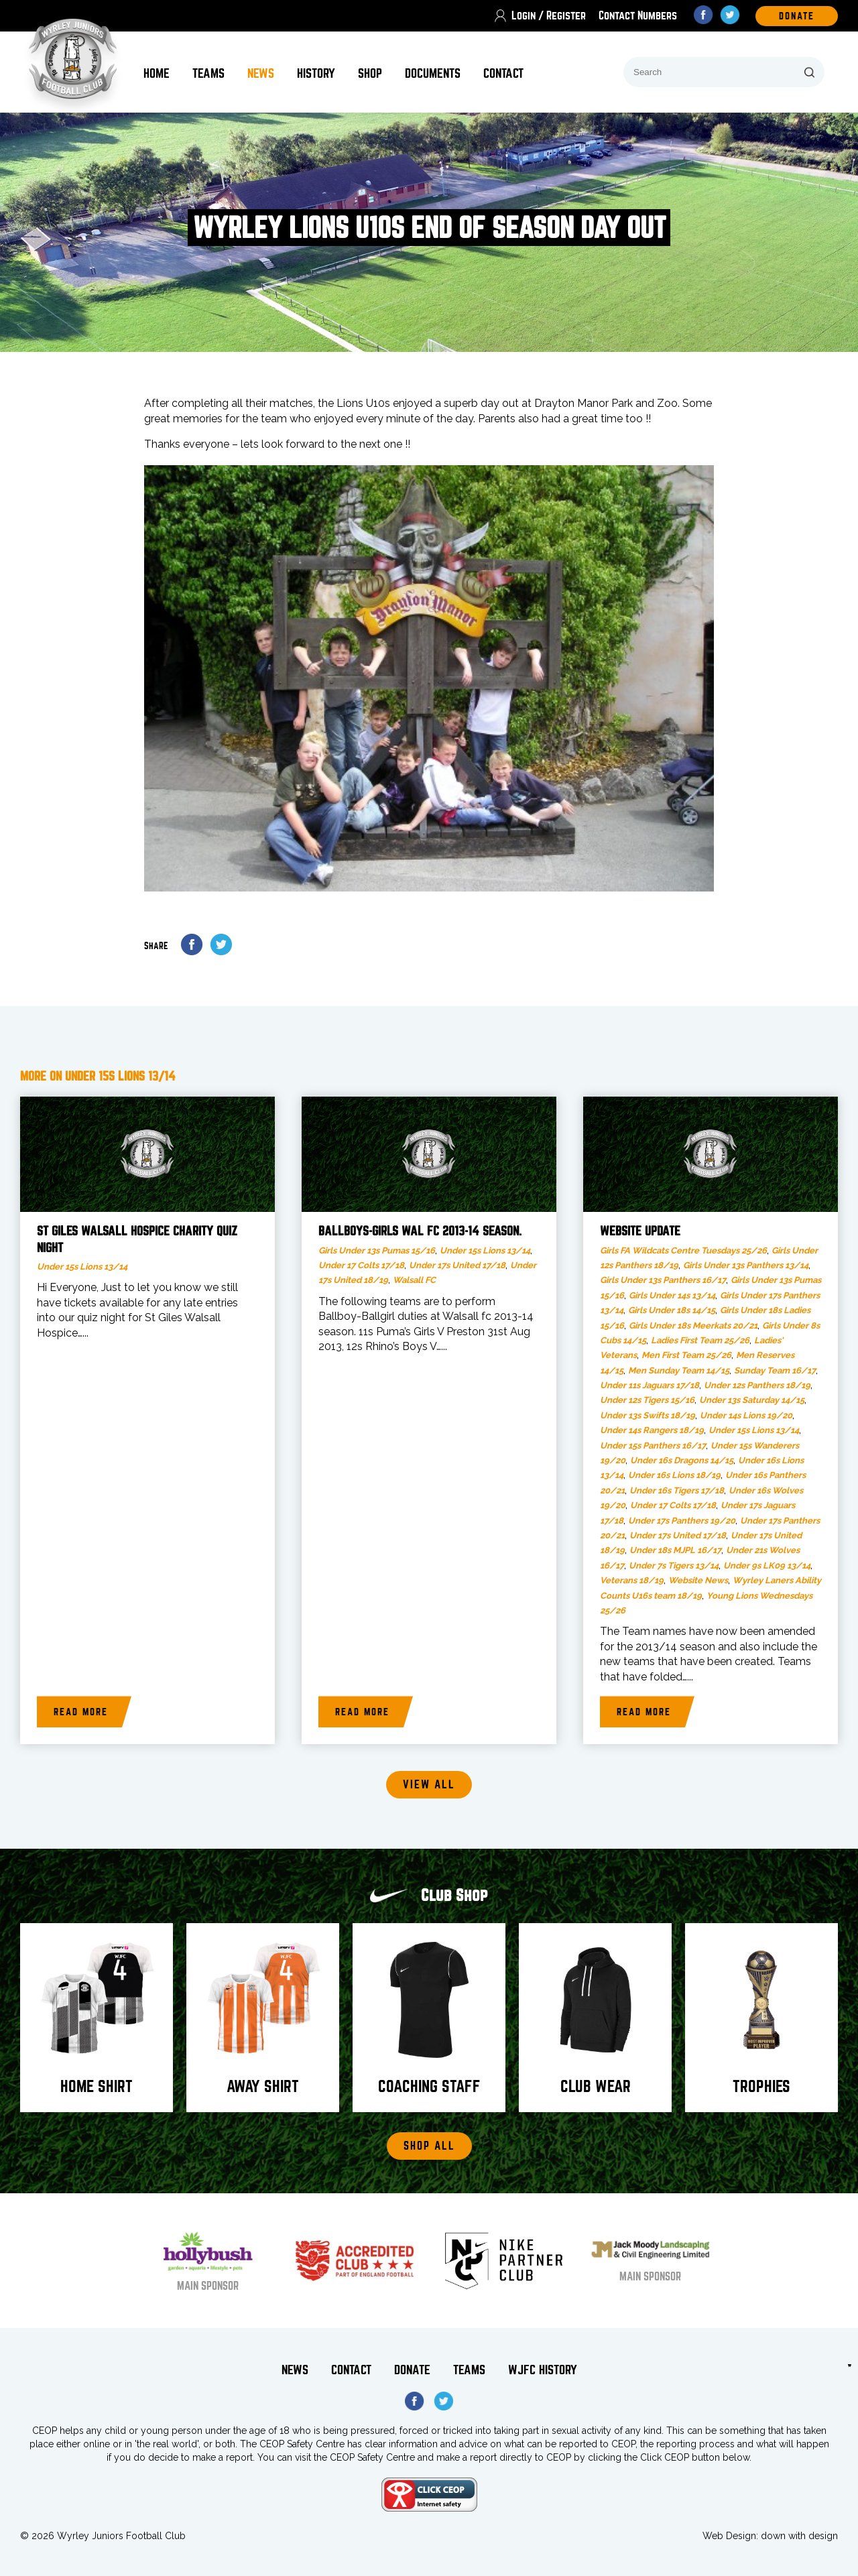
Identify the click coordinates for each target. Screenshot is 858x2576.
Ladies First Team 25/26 (700, 1340)
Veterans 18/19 (632, 1580)
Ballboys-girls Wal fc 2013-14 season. (420, 1231)
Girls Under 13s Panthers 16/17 (663, 1280)
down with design (799, 2535)
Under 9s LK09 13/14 (766, 1565)
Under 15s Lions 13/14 (82, 1267)
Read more (81, 1712)
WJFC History (542, 2370)
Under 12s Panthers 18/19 (757, 1385)
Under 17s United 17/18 (457, 1265)
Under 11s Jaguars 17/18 (649, 1385)
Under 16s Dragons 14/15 (681, 1460)
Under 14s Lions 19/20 (746, 1415)
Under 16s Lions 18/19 (674, 1475)
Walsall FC (414, 1280)
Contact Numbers (638, 15)
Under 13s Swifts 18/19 (647, 1415)
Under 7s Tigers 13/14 (674, 1565)
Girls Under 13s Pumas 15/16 (376, 1250)
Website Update (640, 1231)
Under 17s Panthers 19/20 (681, 1521)
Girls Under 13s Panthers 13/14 (745, 1265)
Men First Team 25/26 (686, 1355)
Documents (433, 73)
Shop (370, 73)
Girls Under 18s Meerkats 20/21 (693, 1326)
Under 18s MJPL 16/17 (675, 1550)
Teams (208, 73)
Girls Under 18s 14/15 (671, 1310)
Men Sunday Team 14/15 (678, 1370)
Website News (698, 1580)
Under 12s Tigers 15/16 (647, 1400)
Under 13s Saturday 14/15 (751, 1400)
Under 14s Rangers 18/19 (652, 1430)
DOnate (796, 16)
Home (156, 73)
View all (429, 1784)
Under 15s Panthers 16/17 (653, 1445)
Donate (412, 2370)
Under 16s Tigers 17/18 (676, 1490)
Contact (503, 73)
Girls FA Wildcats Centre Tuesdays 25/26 (683, 1250)
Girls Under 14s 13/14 (672, 1295)
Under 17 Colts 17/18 (361, 1265)
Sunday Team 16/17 (775, 1370)
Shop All (429, 2146)
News (260, 73)
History (316, 73)
